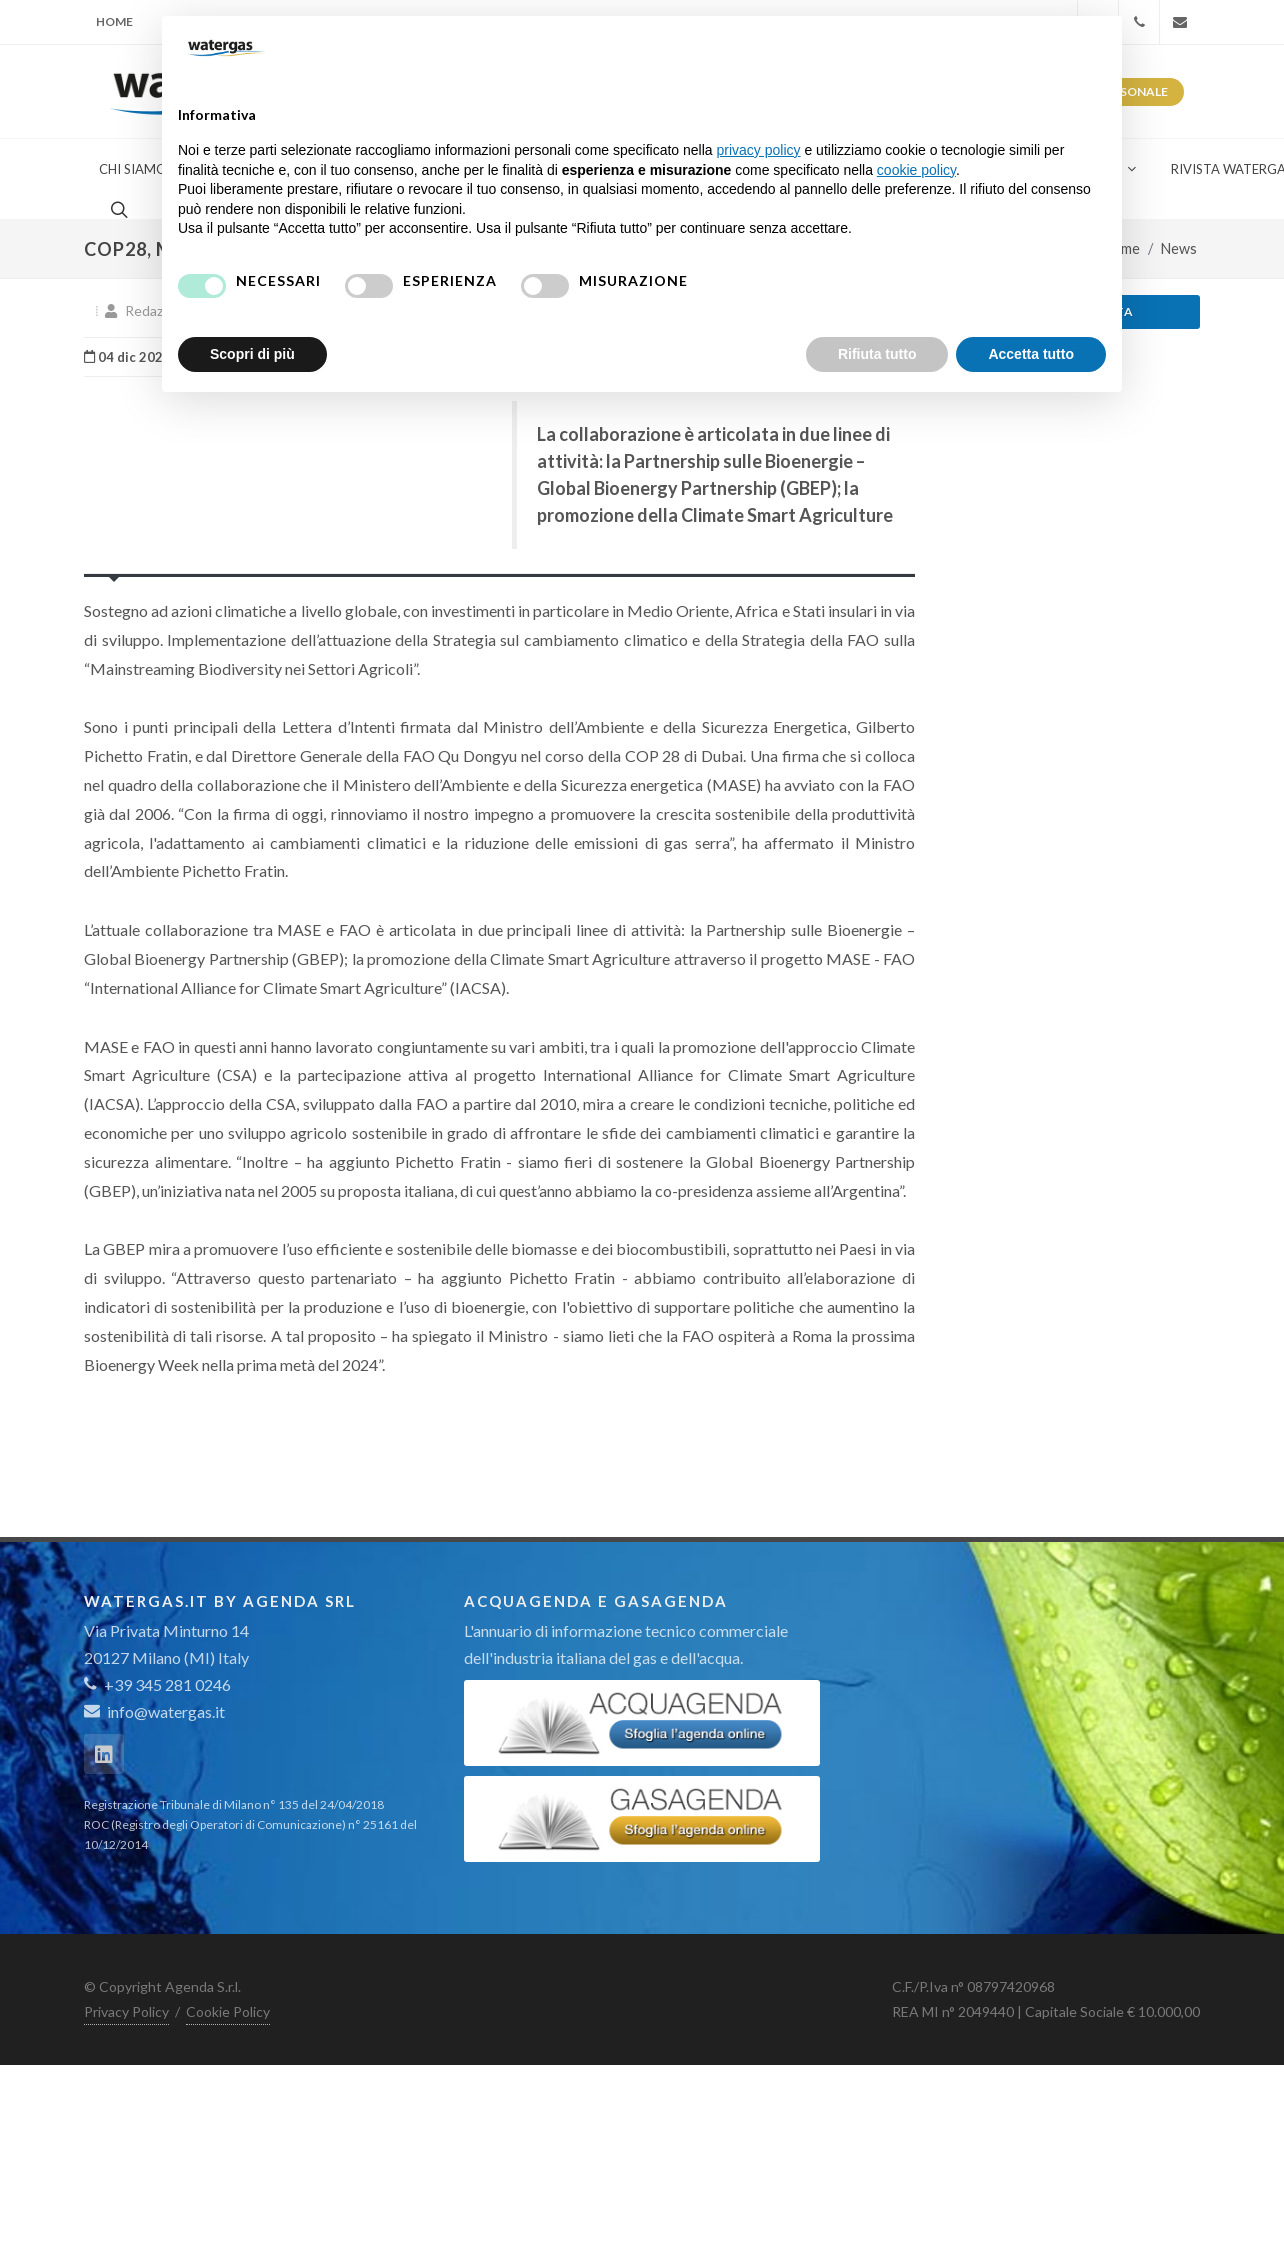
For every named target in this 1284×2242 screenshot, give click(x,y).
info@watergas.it (166, 1711)
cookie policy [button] (916, 170)
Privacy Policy (126, 2011)
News (1179, 248)
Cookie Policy (228, 2011)
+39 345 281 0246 (157, 1684)
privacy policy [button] (759, 150)
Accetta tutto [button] (1031, 354)
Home (114, 21)
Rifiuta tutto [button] (877, 354)
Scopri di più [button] (252, 354)
